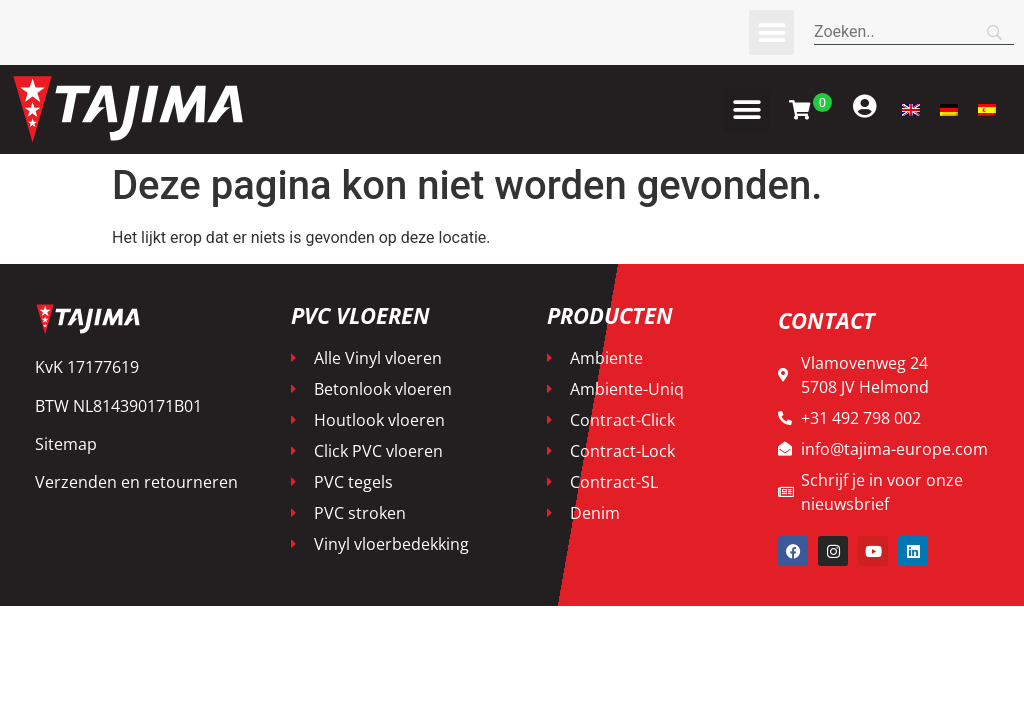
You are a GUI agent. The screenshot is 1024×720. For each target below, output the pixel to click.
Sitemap (66, 444)
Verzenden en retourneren (136, 482)
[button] (771, 32)
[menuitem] (911, 109)
